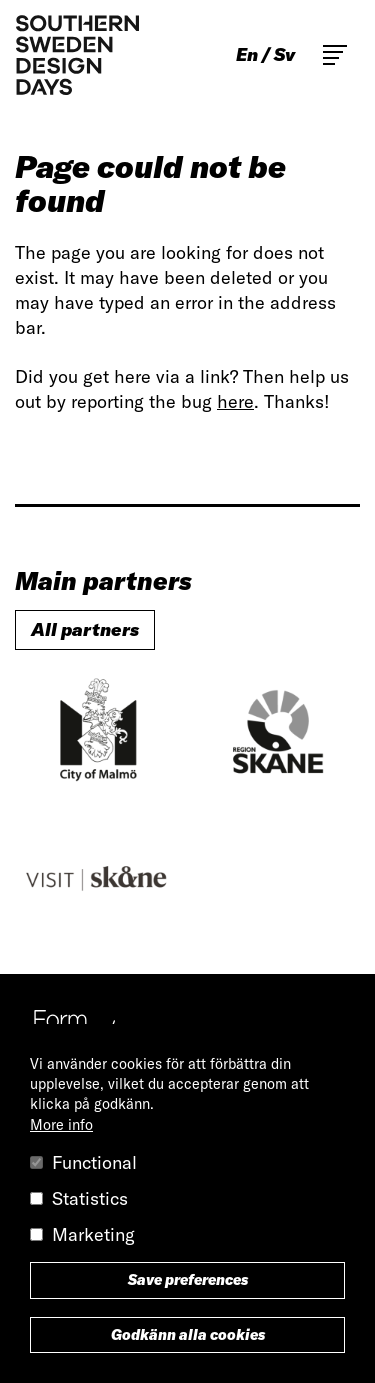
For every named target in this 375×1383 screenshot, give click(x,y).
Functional (94, 1162)
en (247, 55)
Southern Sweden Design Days (77, 55)
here (235, 401)
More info (61, 1125)
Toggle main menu (335, 55)
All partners (85, 629)
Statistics (90, 1198)
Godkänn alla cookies (188, 1335)
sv (284, 55)
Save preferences (188, 1280)
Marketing (93, 1234)
